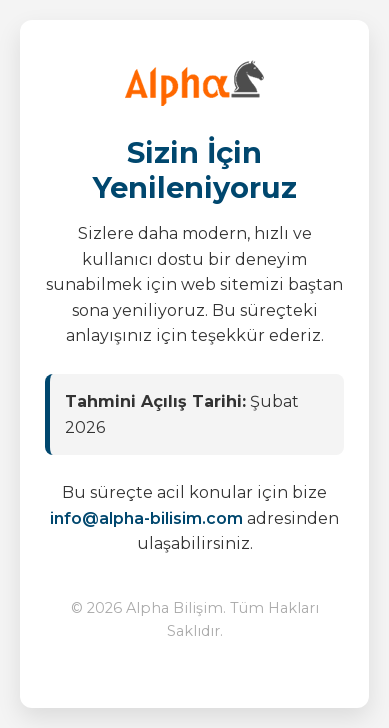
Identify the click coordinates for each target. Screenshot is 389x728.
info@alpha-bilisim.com (146, 518)
